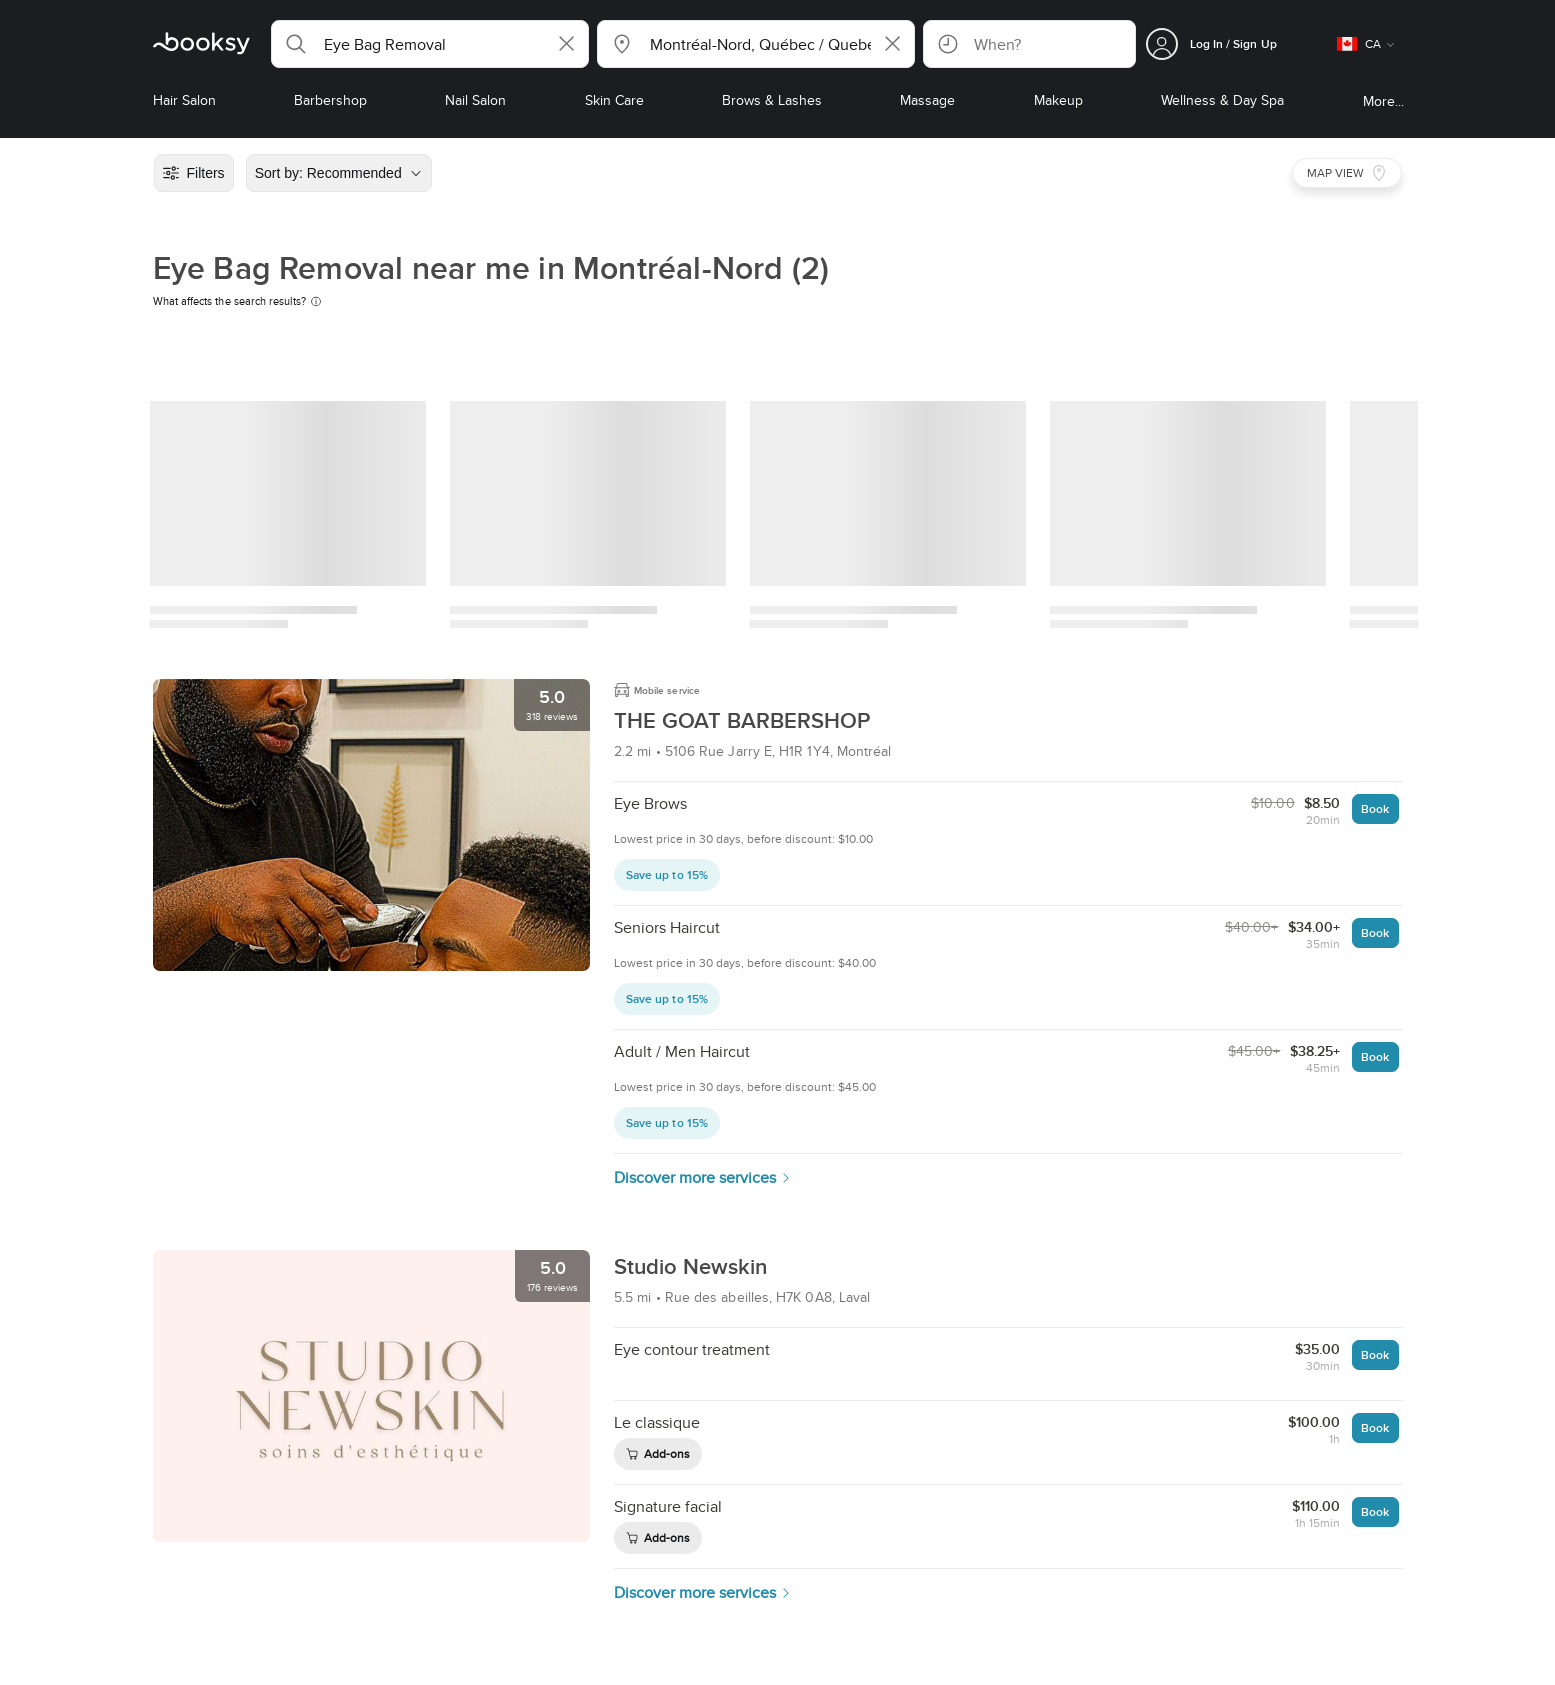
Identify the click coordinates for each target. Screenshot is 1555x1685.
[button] (430, 44)
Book (1375, 808)
